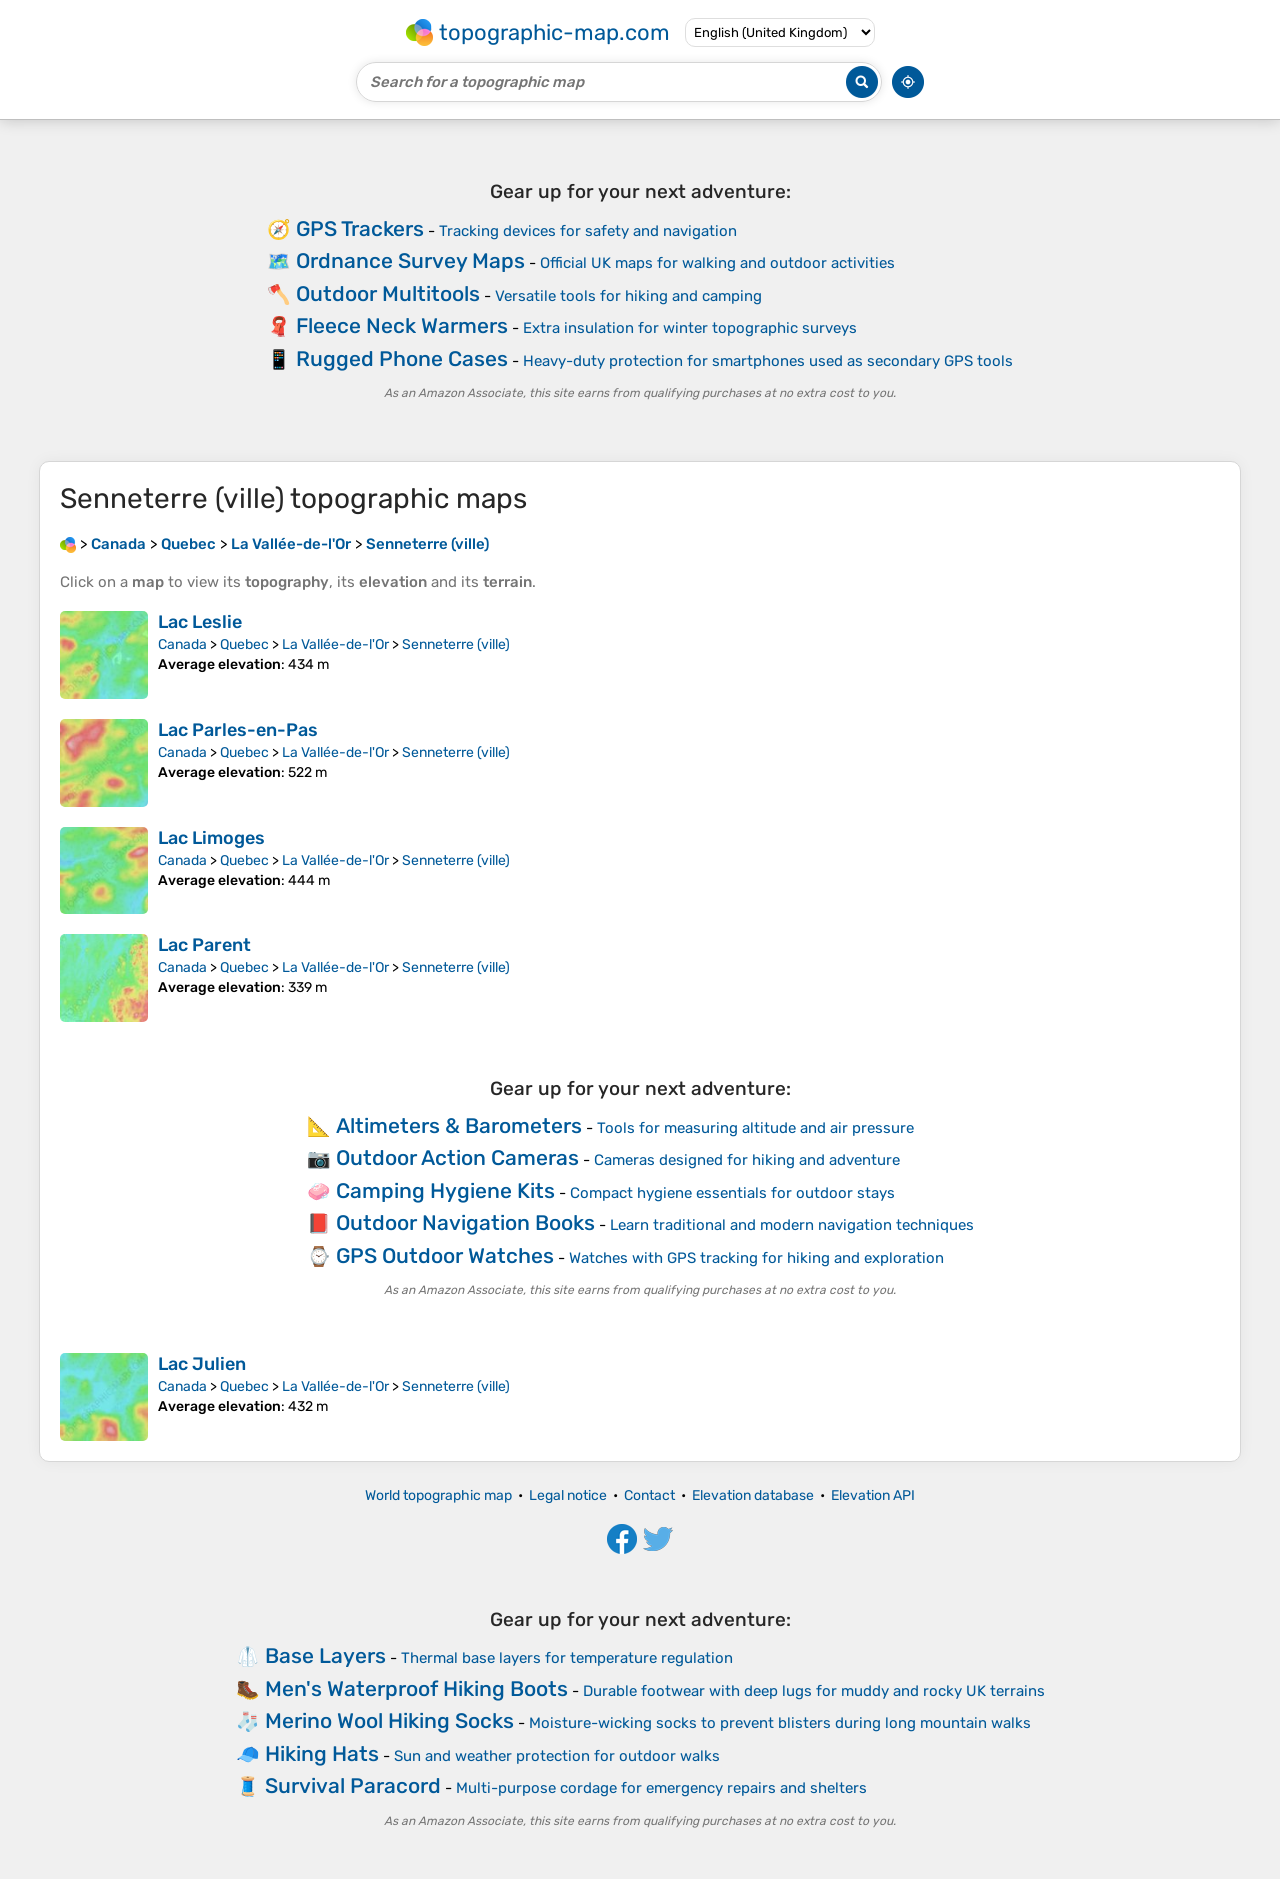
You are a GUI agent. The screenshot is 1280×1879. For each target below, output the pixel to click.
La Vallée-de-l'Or (335, 644)
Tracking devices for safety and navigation (588, 231)
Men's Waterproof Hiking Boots (416, 1688)
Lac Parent (204, 945)
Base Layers (325, 1655)
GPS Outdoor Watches (445, 1255)
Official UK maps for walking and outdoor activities (717, 263)
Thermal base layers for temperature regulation (567, 1658)
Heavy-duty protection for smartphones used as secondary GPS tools (768, 361)
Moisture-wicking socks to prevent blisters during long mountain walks (780, 1723)
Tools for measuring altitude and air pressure (755, 1128)
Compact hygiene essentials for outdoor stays (732, 1193)
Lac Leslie (200, 622)
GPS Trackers (360, 228)
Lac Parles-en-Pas (238, 730)
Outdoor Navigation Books (465, 1222)
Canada (182, 644)
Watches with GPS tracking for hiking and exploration (756, 1258)
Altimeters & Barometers (459, 1125)
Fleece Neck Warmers (402, 325)
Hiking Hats (322, 1753)
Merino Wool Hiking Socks (389, 1720)
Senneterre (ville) (456, 644)
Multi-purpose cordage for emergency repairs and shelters (661, 1788)
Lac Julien (202, 1364)
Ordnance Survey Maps (410, 260)
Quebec (244, 644)
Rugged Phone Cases (402, 358)
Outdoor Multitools (388, 293)
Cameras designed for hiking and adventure (747, 1160)
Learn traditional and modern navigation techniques (792, 1225)
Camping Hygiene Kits (445, 1190)
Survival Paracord (353, 1785)
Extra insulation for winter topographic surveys (690, 328)
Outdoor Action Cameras (457, 1157)
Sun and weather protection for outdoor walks (557, 1756)
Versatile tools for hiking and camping (628, 296)
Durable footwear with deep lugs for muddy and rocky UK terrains (814, 1691)
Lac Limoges (211, 838)
